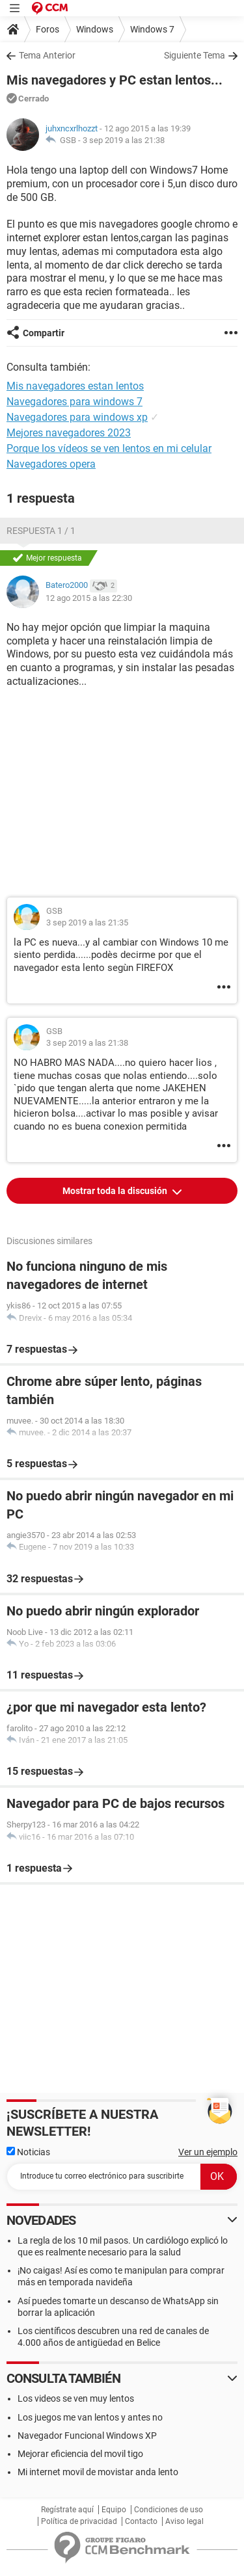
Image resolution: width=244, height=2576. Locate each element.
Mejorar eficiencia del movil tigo (80, 2454)
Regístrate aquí (67, 2509)
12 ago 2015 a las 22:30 (89, 598)
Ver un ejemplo (207, 2152)
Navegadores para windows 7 (74, 401)
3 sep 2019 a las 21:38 (124, 140)
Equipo (114, 2509)
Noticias (28, 2152)
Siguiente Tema (194, 55)
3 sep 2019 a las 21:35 (87, 922)
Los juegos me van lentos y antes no (90, 2417)
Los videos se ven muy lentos (76, 2398)
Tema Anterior (47, 55)
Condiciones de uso (168, 2509)
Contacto (141, 2521)
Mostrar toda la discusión (115, 1191)
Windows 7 (152, 29)
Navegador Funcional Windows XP (87, 2435)
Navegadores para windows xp (77, 417)
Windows (94, 29)
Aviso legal (184, 2521)
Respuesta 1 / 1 (41, 530)
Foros (47, 29)
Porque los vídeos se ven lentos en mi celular (109, 448)
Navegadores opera (51, 464)
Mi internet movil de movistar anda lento (98, 2472)
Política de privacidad (79, 2521)
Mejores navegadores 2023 (69, 433)
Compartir (43, 333)
